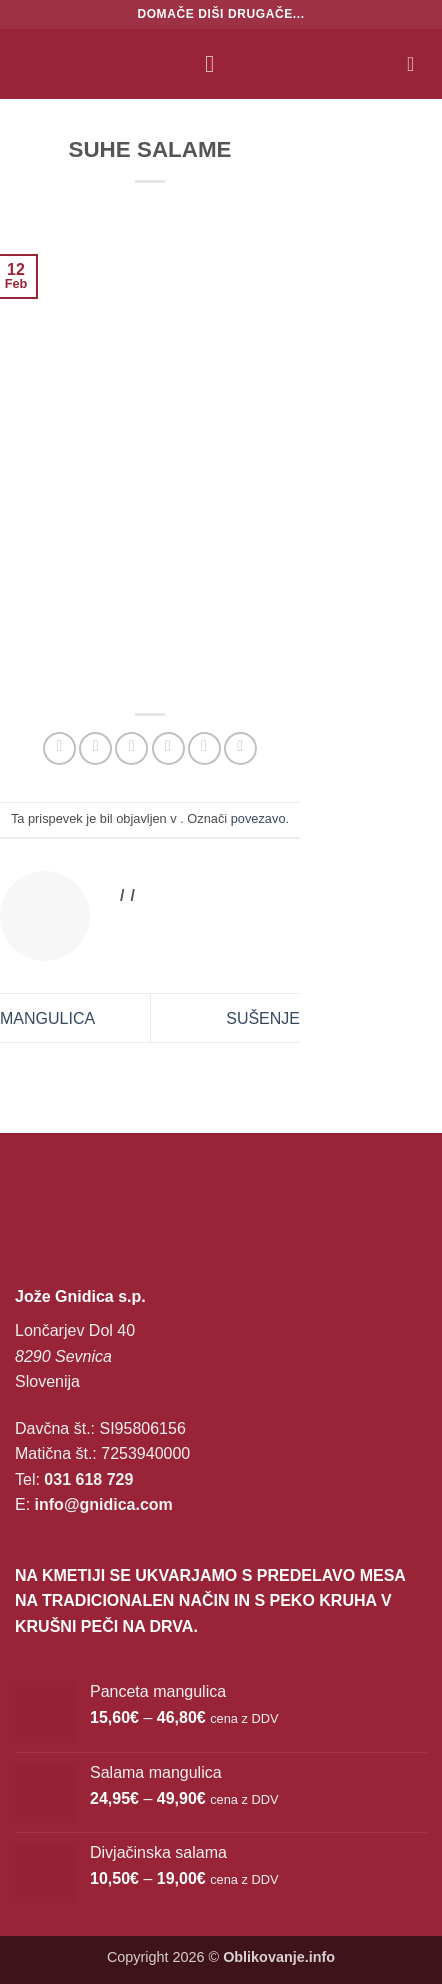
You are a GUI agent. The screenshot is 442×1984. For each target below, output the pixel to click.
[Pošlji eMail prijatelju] (168, 748)
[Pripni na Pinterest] (204, 748)
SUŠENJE (263, 1018)
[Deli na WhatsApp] (59, 748)
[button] (217, 63)
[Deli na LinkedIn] (240, 748)
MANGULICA (47, 1018)
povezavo (258, 818)
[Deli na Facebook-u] (95, 748)
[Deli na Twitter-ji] (131, 748)
